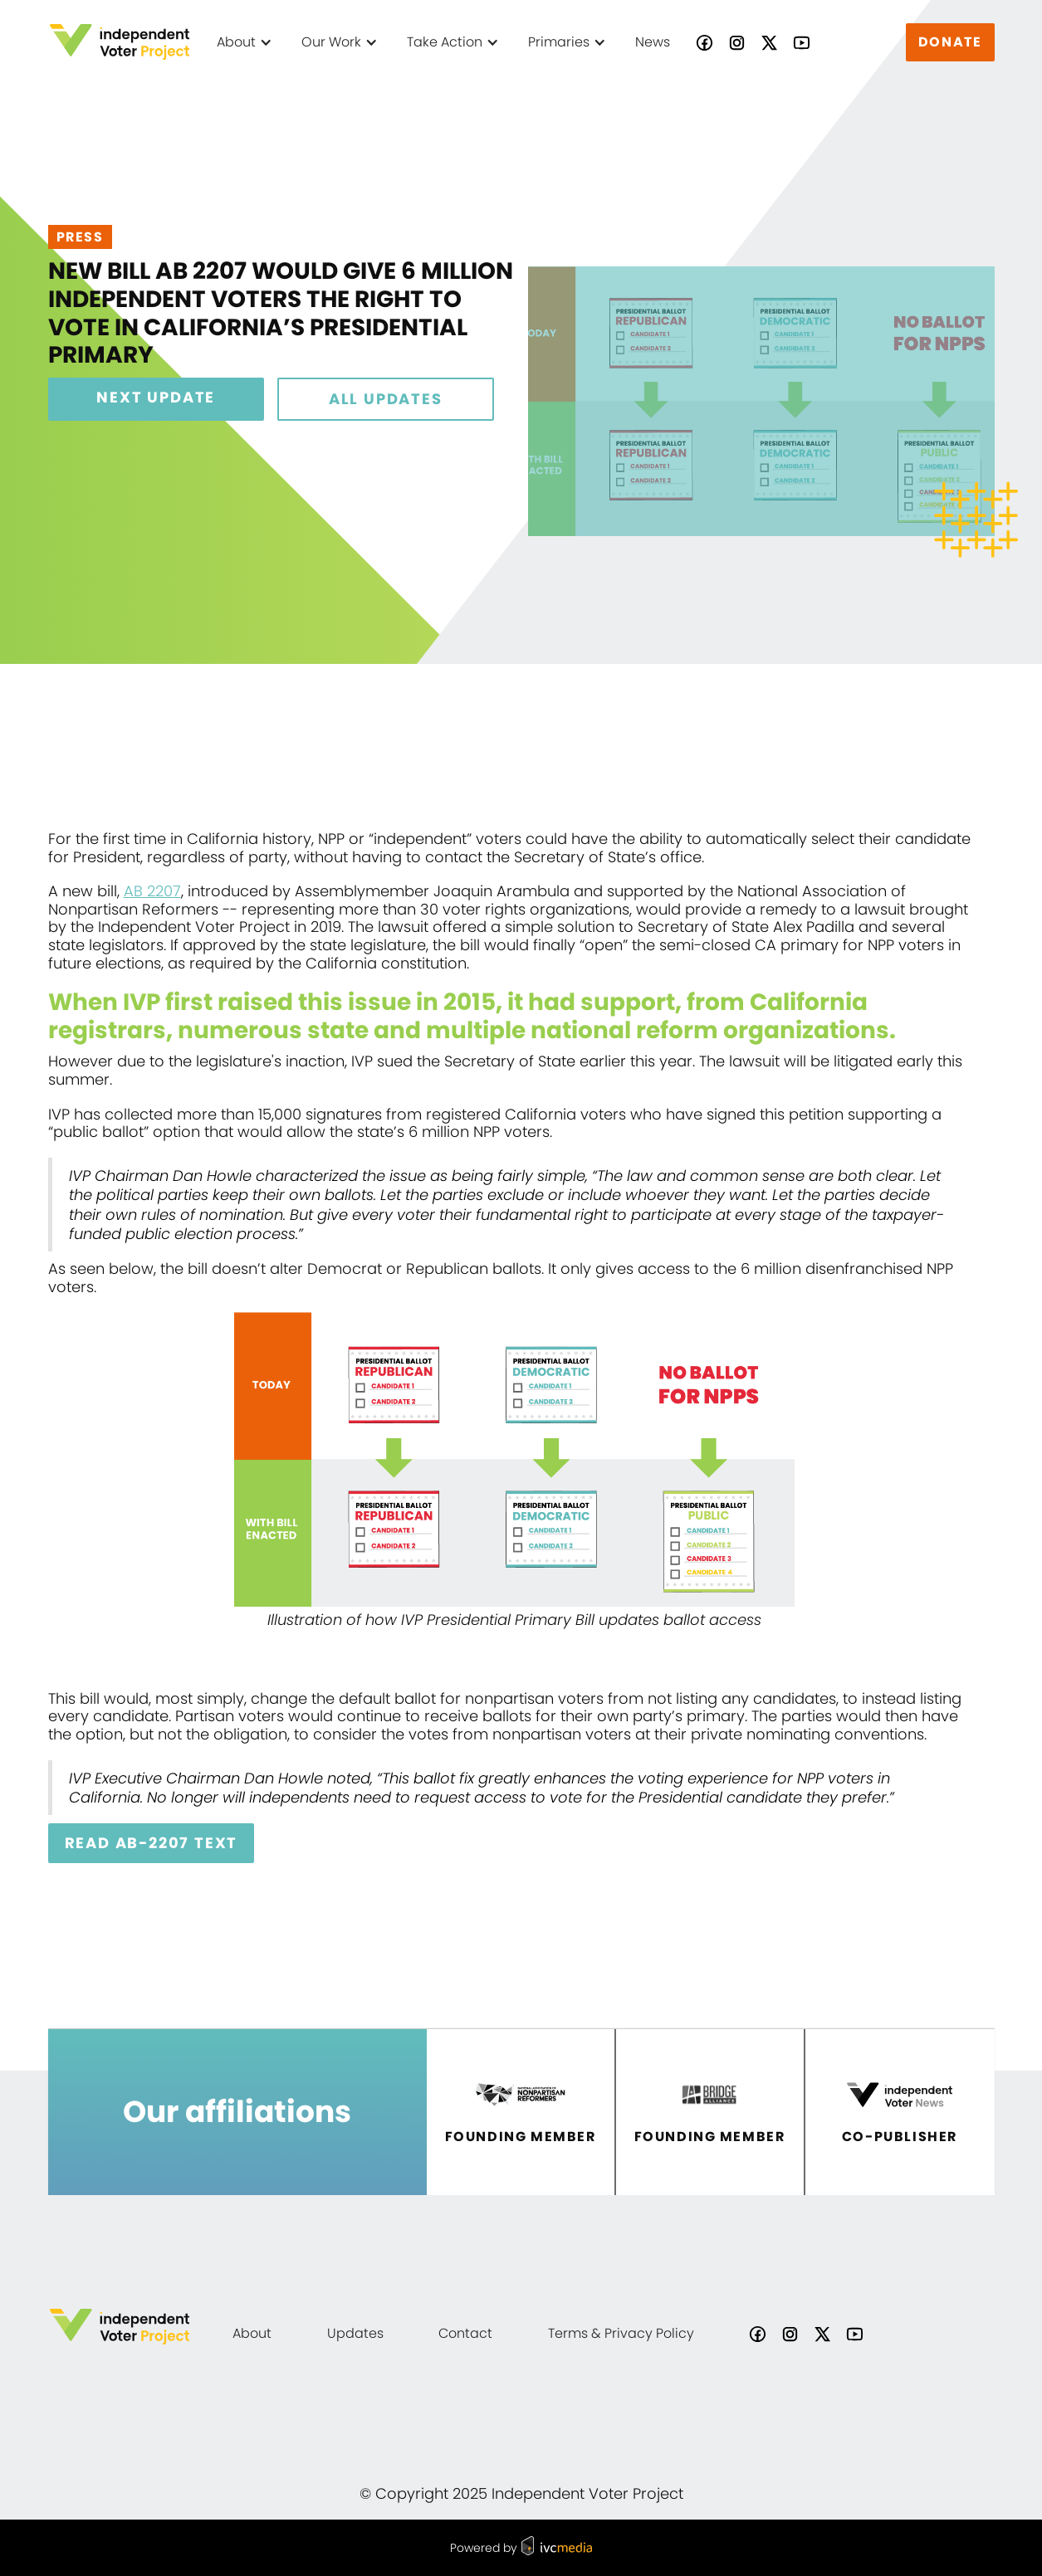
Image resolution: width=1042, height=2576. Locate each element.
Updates (355, 2333)
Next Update (155, 397)
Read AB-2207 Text (151, 1842)
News (652, 41)
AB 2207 (152, 891)
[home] (120, 42)
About (252, 2333)
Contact (465, 2333)
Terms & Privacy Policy (621, 2333)
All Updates (386, 398)
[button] (246, 42)
